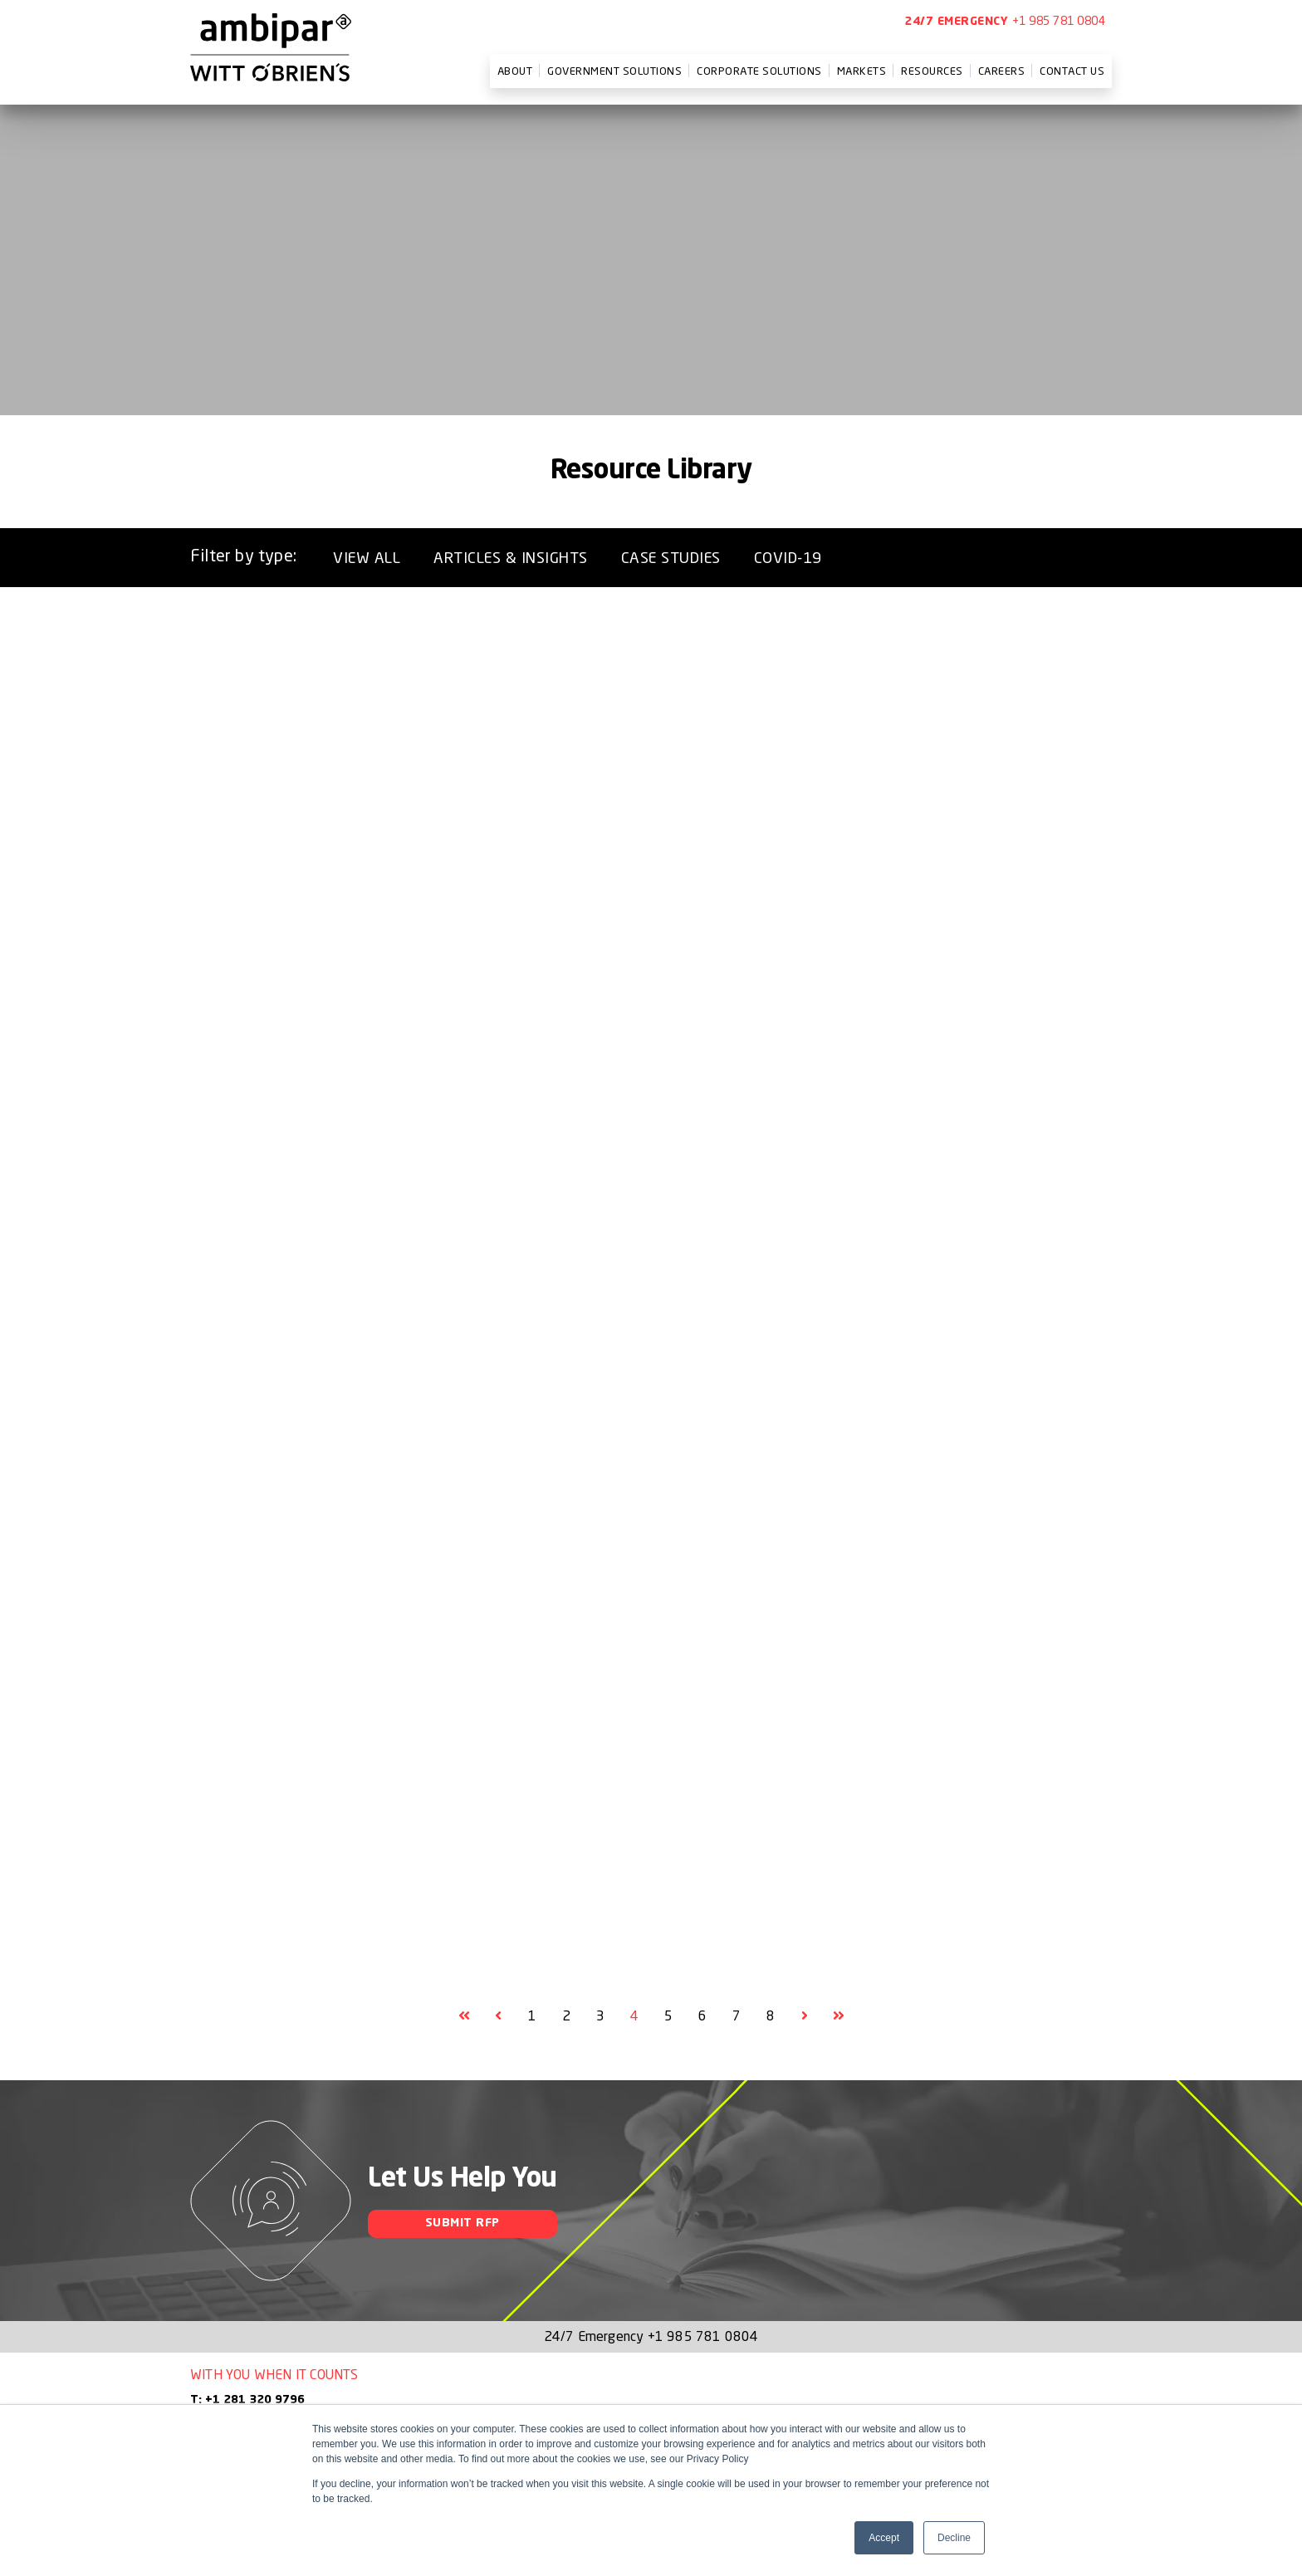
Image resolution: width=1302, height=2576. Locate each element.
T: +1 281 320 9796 (247, 2400)
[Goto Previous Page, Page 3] (498, 2015)
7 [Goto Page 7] (736, 2015)
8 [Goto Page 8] (770, 2015)
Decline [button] (954, 2538)
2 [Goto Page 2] (566, 2015)
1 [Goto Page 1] (532, 2015)
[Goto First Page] (464, 2015)
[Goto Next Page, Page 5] (804, 2015)
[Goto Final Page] (839, 2015)
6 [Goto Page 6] (702, 2015)
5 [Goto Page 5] (668, 2015)
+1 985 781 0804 (1059, 20)
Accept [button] (884, 2538)
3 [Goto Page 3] (600, 2015)
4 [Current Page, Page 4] (634, 2015)
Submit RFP (462, 2223)
